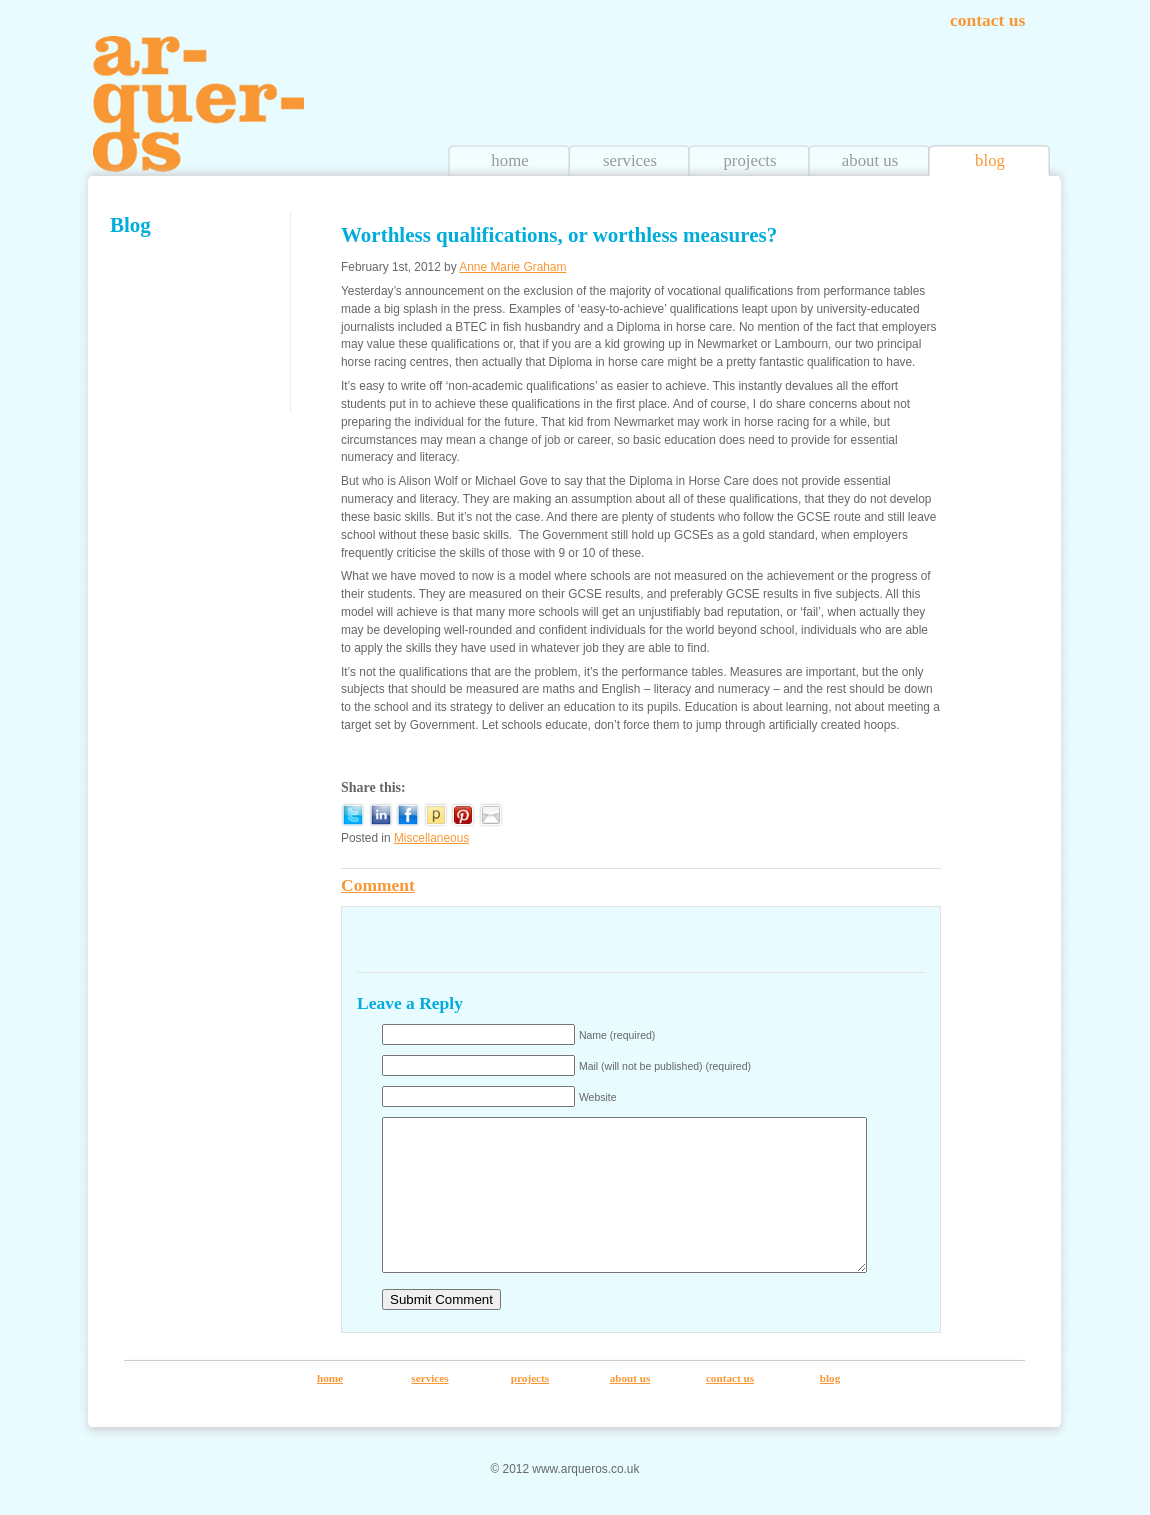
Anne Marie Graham (512, 267)
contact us (987, 20)
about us (870, 160)
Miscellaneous (431, 838)
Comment (378, 885)
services (630, 160)
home (509, 160)
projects (749, 160)
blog (990, 160)
